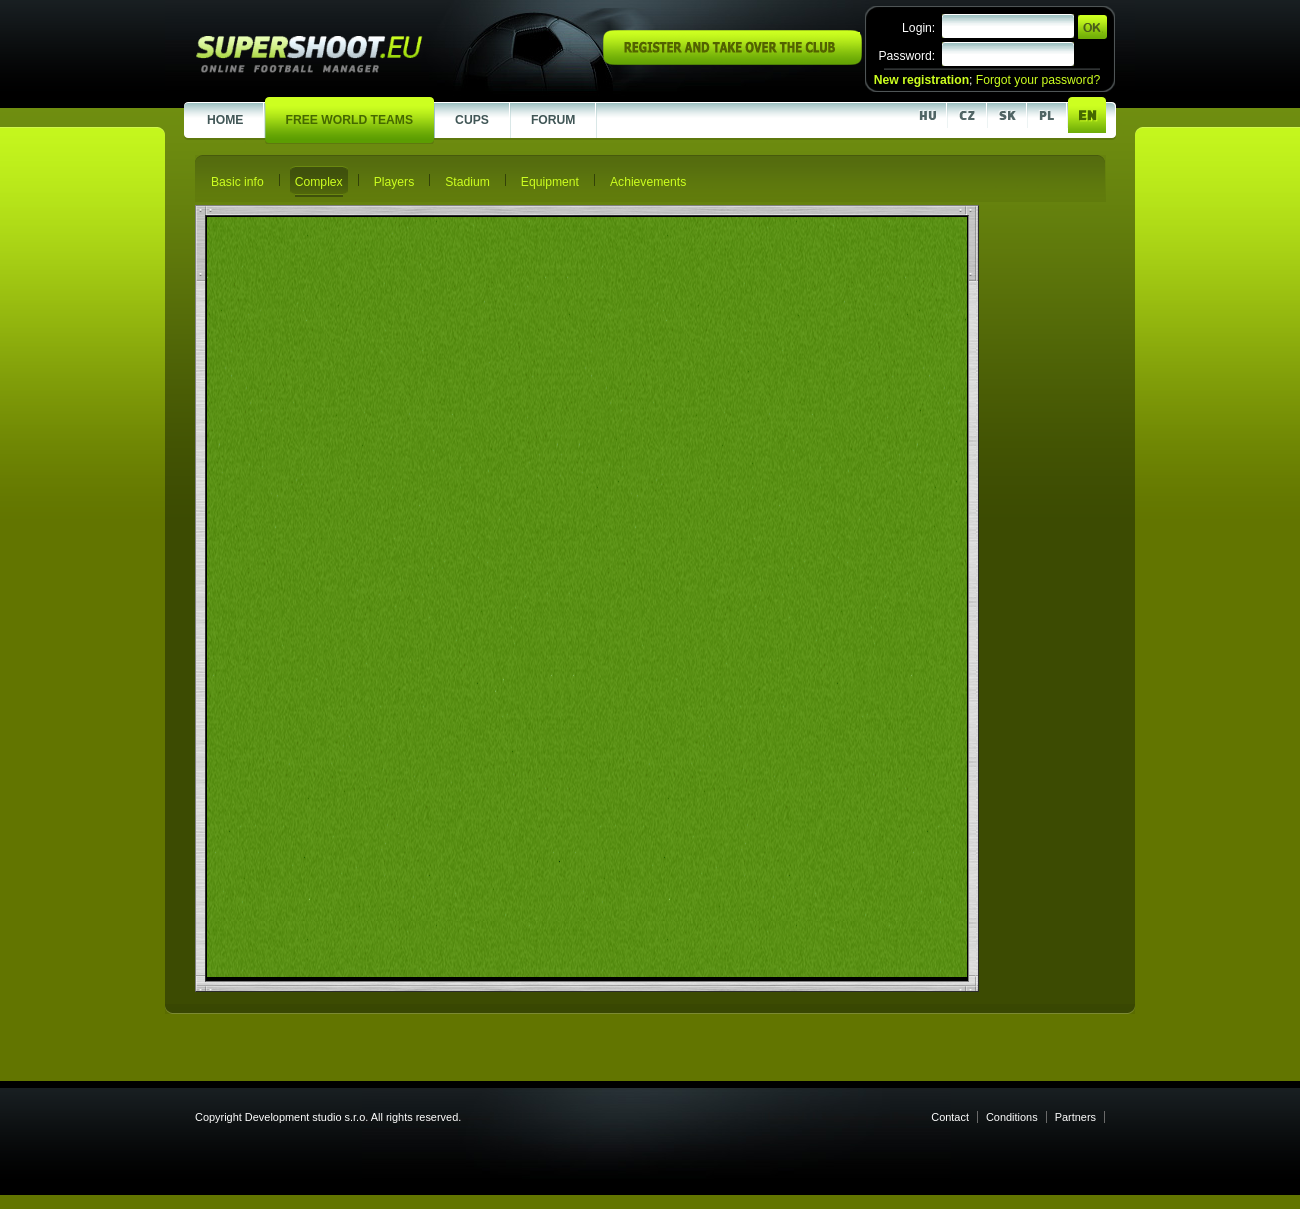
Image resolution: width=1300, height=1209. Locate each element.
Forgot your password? (1038, 80)
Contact (950, 1117)
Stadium (467, 182)
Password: (906, 56)
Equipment (550, 182)
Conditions (1012, 1117)
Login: (918, 28)
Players (394, 182)
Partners (1075, 1117)
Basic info (237, 182)
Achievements (648, 182)
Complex (319, 182)
